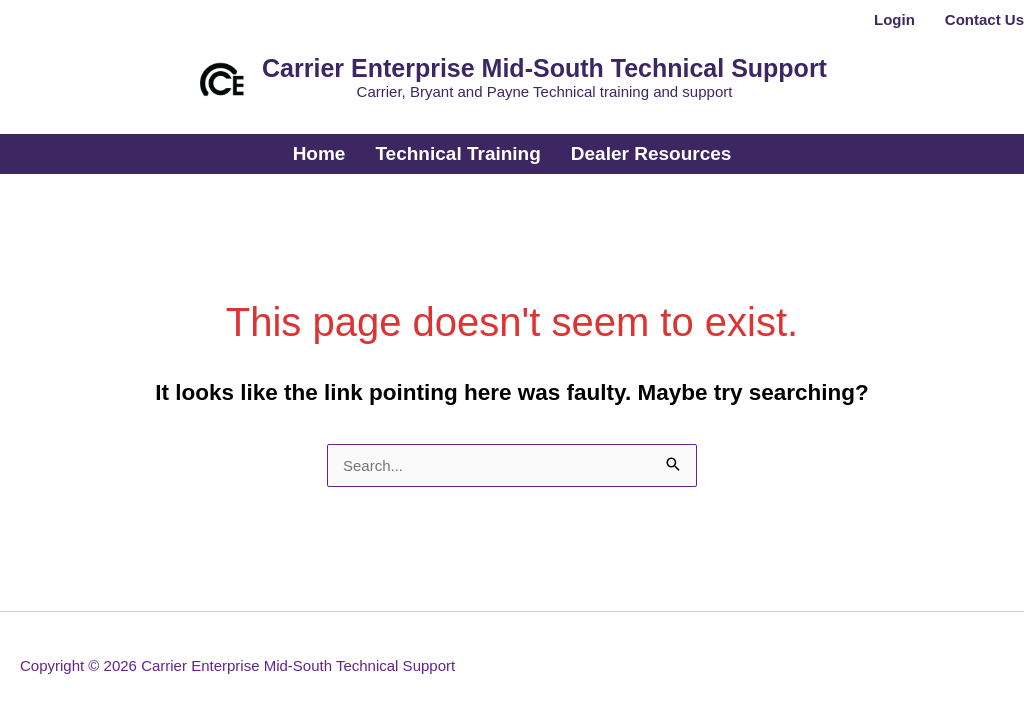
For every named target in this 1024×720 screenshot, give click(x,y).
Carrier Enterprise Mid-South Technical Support (544, 68)
